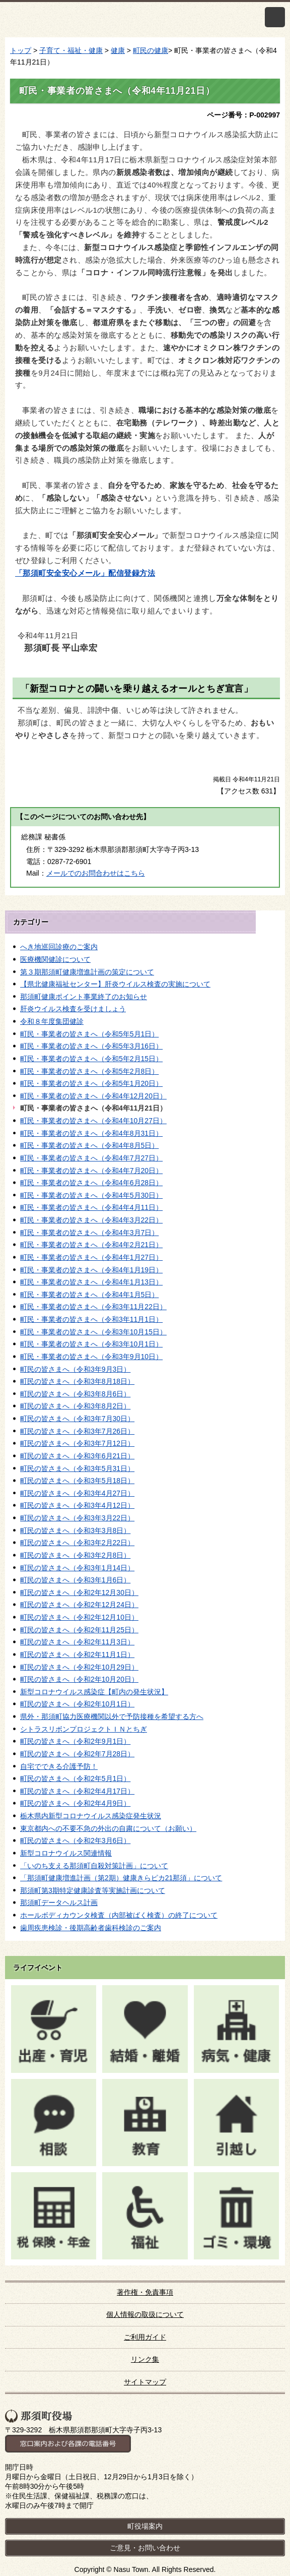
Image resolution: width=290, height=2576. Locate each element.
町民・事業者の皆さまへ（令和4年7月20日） (91, 1171)
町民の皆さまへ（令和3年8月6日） (75, 1394)
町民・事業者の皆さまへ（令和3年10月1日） (91, 1344)
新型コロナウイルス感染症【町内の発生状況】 (94, 1692)
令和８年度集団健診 (52, 1021)
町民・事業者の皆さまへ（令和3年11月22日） (93, 1307)
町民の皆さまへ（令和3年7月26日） (77, 1431)
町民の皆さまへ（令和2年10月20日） (79, 1679)
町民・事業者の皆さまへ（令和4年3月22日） (91, 1220)
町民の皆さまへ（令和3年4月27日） (77, 1493)
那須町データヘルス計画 (59, 1902)
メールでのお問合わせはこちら (95, 873)
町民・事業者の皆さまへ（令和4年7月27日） (91, 1158)
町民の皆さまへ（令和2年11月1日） (77, 1654)
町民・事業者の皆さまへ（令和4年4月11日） (91, 1207)
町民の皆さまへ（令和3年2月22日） (77, 1543)
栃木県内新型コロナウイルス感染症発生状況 (90, 1816)
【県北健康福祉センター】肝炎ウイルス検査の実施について (115, 984)
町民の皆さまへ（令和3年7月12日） (77, 1443)
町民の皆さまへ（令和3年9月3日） (75, 1369)
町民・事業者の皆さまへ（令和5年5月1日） (89, 1034)
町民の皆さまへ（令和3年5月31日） (77, 1468)
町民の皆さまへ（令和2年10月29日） (79, 1667)
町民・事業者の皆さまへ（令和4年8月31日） (91, 1133)
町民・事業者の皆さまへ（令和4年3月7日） (89, 1233)
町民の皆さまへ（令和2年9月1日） (75, 1741)
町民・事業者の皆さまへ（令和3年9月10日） (91, 1357)
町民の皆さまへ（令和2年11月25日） (79, 1630)
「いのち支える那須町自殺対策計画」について (94, 1866)
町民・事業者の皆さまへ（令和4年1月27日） (91, 1257)
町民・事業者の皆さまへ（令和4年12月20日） (93, 1096)
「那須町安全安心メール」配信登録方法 (85, 573)
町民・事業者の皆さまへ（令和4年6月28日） (91, 1183)
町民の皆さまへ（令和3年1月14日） (77, 1568)
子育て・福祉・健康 (71, 50)
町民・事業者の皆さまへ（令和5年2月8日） (89, 1071)
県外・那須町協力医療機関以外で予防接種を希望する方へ (111, 1716)
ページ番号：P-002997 (243, 115)
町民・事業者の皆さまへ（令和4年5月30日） (91, 1195)
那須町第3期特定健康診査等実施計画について (92, 1890)
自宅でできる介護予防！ (59, 1766)
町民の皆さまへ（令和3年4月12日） (77, 1505)
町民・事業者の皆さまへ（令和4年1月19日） (91, 1270)
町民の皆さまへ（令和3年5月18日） (77, 1481)
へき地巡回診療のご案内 (59, 947)
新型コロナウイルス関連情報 (66, 1853)
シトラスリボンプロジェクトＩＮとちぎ (83, 1729)
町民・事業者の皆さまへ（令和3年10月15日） (93, 1332)
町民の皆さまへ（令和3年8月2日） (75, 1406)
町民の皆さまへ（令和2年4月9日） (75, 1803)
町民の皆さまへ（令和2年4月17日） (77, 1791)
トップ (20, 50)
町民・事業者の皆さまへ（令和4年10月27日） (93, 1121)
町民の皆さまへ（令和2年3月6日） (75, 1840)
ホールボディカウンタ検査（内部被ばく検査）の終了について (119, 1915)
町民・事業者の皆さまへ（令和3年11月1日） (91, 1319)
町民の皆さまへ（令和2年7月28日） (77, 1754)
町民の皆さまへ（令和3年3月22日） (77, 1518)
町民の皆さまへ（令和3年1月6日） (75, 1580)
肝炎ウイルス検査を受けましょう (73, 1009)
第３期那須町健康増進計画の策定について (87, 972)
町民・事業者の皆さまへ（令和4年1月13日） (91, 1282)
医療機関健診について (55, 959)
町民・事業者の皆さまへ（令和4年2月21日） (91, 1245)
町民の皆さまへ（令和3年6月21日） (77, 1456)
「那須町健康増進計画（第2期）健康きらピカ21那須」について (121, 1878)
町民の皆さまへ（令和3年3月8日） (75, 1530)
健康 (118, 50)
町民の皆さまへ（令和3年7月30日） (77, 1419)
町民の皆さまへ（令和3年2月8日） (75, 1555)
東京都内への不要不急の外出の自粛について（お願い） (108, 1828)
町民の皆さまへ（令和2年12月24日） (79, 1605)
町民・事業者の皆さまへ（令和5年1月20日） (91, 1083)
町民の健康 (150, 50)
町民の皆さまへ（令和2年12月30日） (79, 1592)
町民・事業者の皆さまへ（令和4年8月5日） (89, 1145)
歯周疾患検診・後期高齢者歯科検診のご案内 (90, 1928)
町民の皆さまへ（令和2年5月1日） (75, 1778)
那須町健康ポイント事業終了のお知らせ (83, 997)
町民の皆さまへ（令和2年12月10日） (79, 1617)
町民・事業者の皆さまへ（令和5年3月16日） (91, 1046)
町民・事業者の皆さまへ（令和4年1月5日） (89, 1295)
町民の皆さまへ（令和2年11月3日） (77, 1642)
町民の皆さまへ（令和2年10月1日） (77, 1704)
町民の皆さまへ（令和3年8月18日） (77, 1381)
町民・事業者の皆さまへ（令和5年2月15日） (91, 1059)
